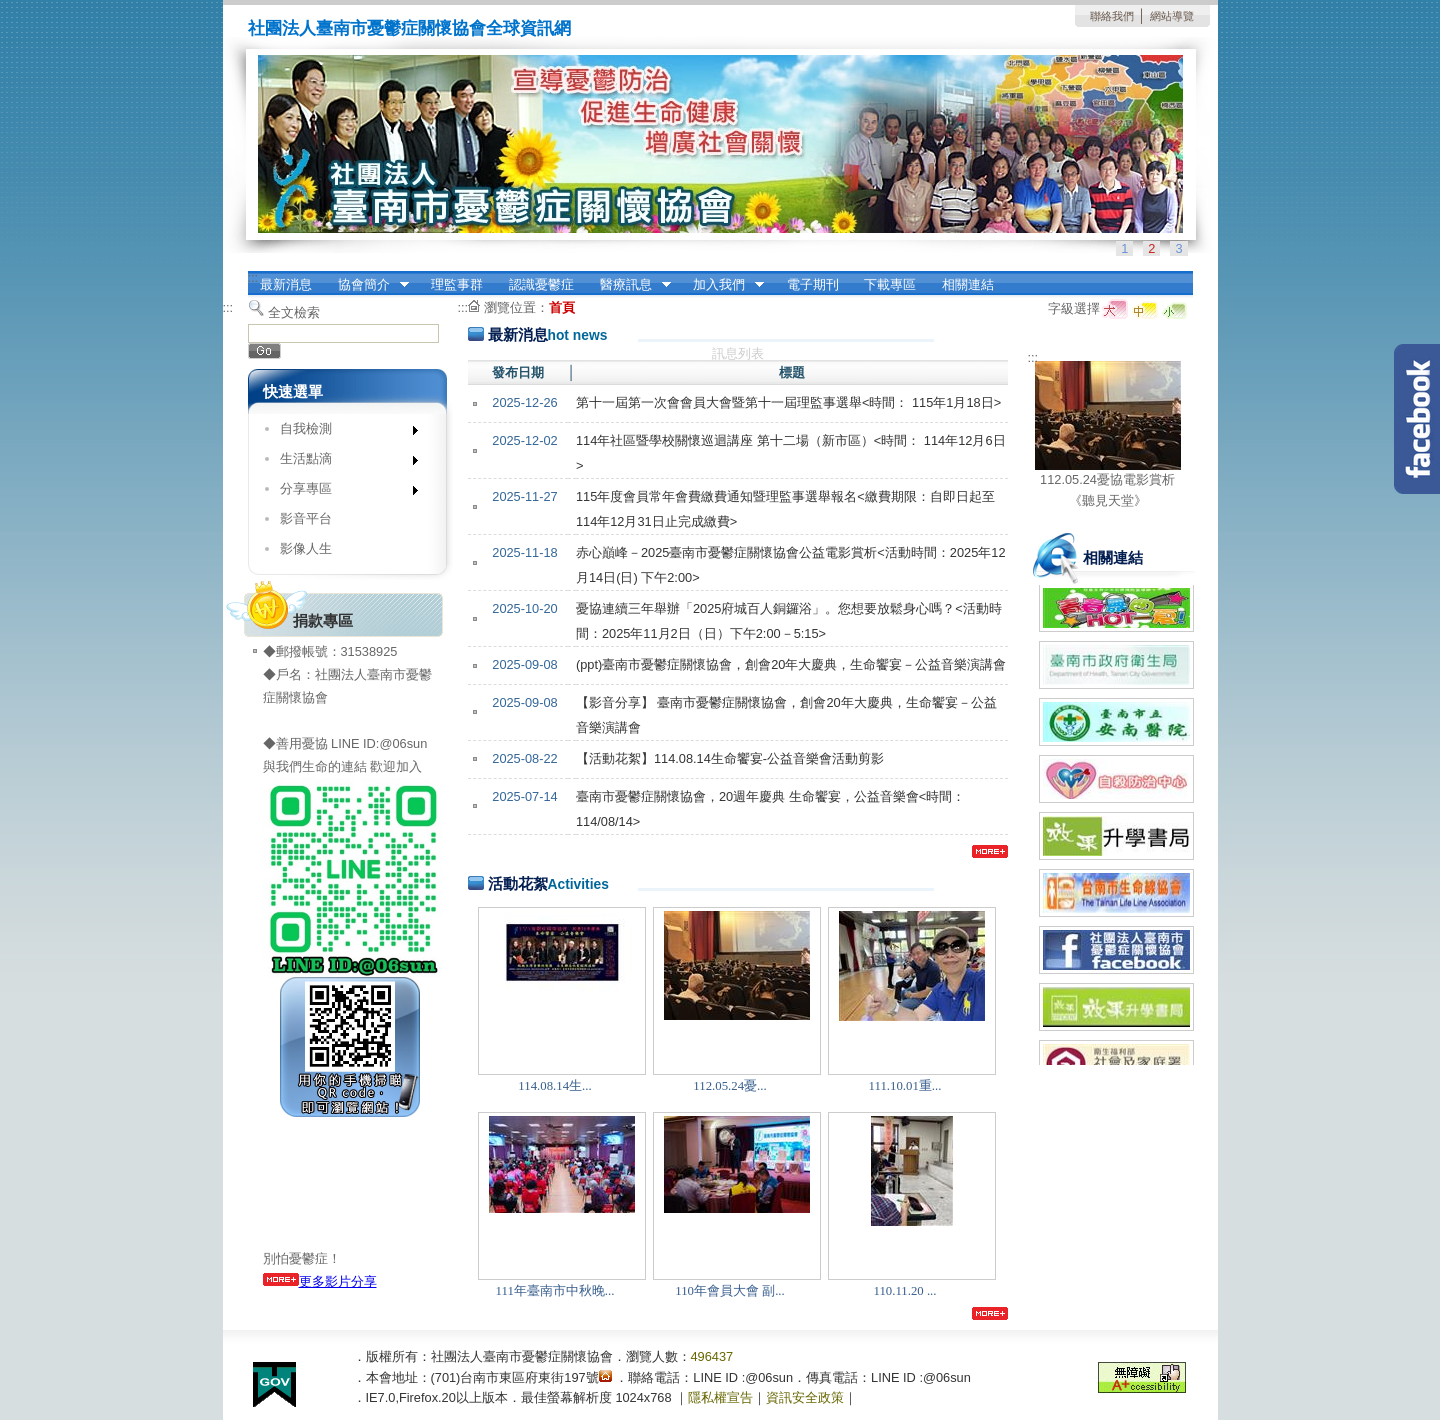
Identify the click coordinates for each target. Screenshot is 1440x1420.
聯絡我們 (1112, 16)
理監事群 (457, 284)
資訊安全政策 (805, 1397)
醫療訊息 (629, 285)
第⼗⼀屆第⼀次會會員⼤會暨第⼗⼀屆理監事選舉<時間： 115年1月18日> (788, 402)
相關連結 (968, 284)
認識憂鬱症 (541, 284)
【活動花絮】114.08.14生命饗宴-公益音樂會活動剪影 (730, 758)
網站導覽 (1172, 16)
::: (253, 277)
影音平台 (306, 518)
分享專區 (342, 492)
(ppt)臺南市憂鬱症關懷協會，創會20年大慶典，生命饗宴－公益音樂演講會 (791, 664)
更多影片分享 (320, 1281)
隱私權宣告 (720, 1397)
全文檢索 (294, 312)
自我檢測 (342, 432)
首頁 (562, 307)
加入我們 (722, 285)
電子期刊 (813, 284)
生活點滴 (342, 462)
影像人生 (306, 548)
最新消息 (286, 284)
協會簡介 (367, 285)
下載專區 (890, 284)
